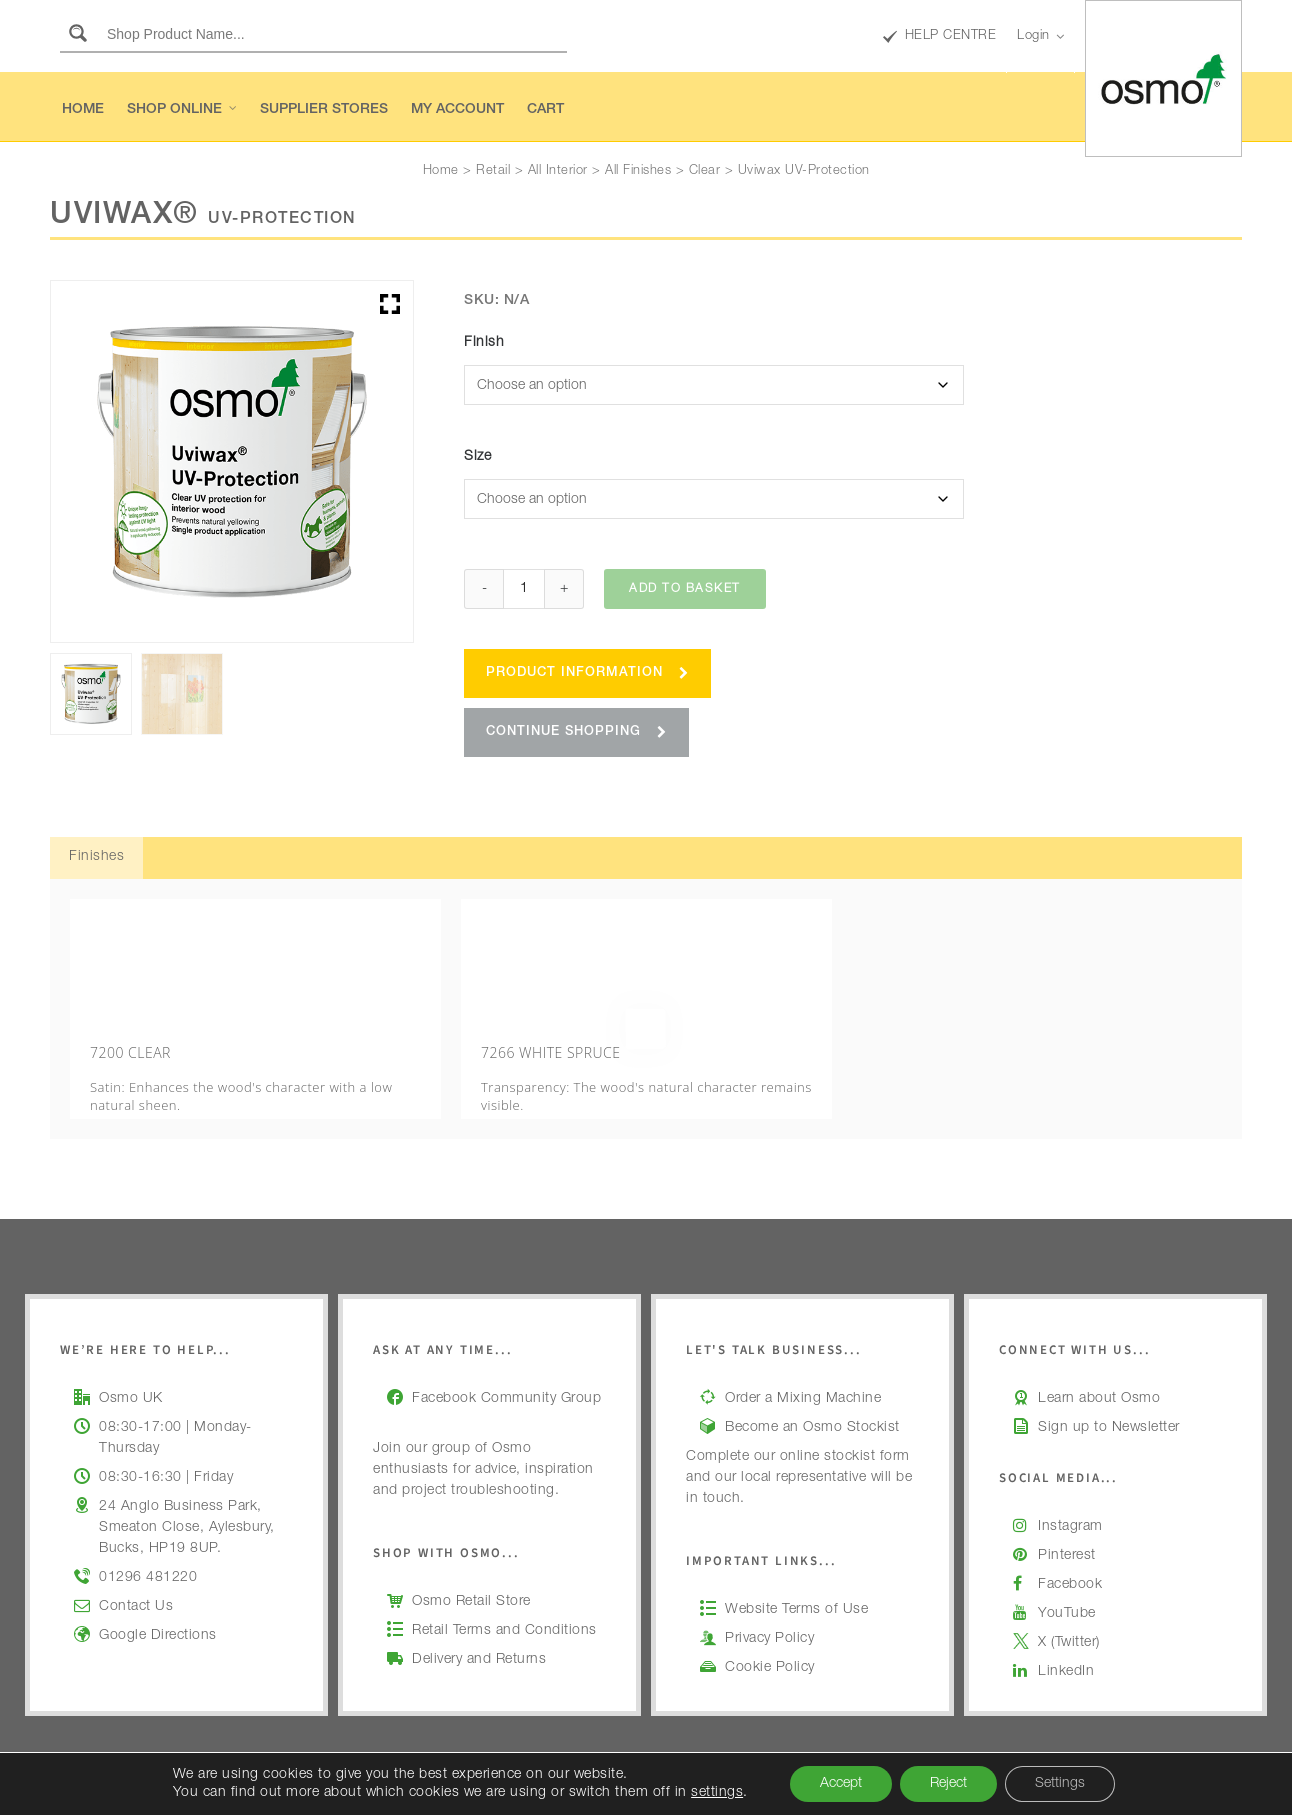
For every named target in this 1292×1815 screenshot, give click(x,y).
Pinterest (1067, 1528)
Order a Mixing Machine (803, 1371)
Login (1040, 37)
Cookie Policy (770, 1640)
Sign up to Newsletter (1109, 1400)
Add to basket (685, 589)
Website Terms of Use (796, 1582)
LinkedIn (1066, 1644)
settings (717, 1793)
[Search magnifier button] (78, 33)
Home (441, 171)
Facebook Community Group (506, 1371)
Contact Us (136, 1579)
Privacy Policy (769, 1611)
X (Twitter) (1069, 1615)
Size (477, 457)
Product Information (587, 673)
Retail (493, 171)
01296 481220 (148, 1550)
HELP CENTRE (939, 37)
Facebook (1070, 1557)
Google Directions (158, 1608)
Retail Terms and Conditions (504, 1603)
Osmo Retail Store (471, 1574)
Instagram (1070, 1499)
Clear (705, 171)
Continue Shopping (576, 732)
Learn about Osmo (1099, 1371)
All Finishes (638, 171)
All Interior (558, 171)
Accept (841, 1784)
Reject (948, 1784)
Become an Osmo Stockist (812, 1400)
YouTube (1067, 1586)
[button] (390, 304)
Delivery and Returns (479, 1632)
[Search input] (332, 33)
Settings (1060, 1784)
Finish (484, 343)
